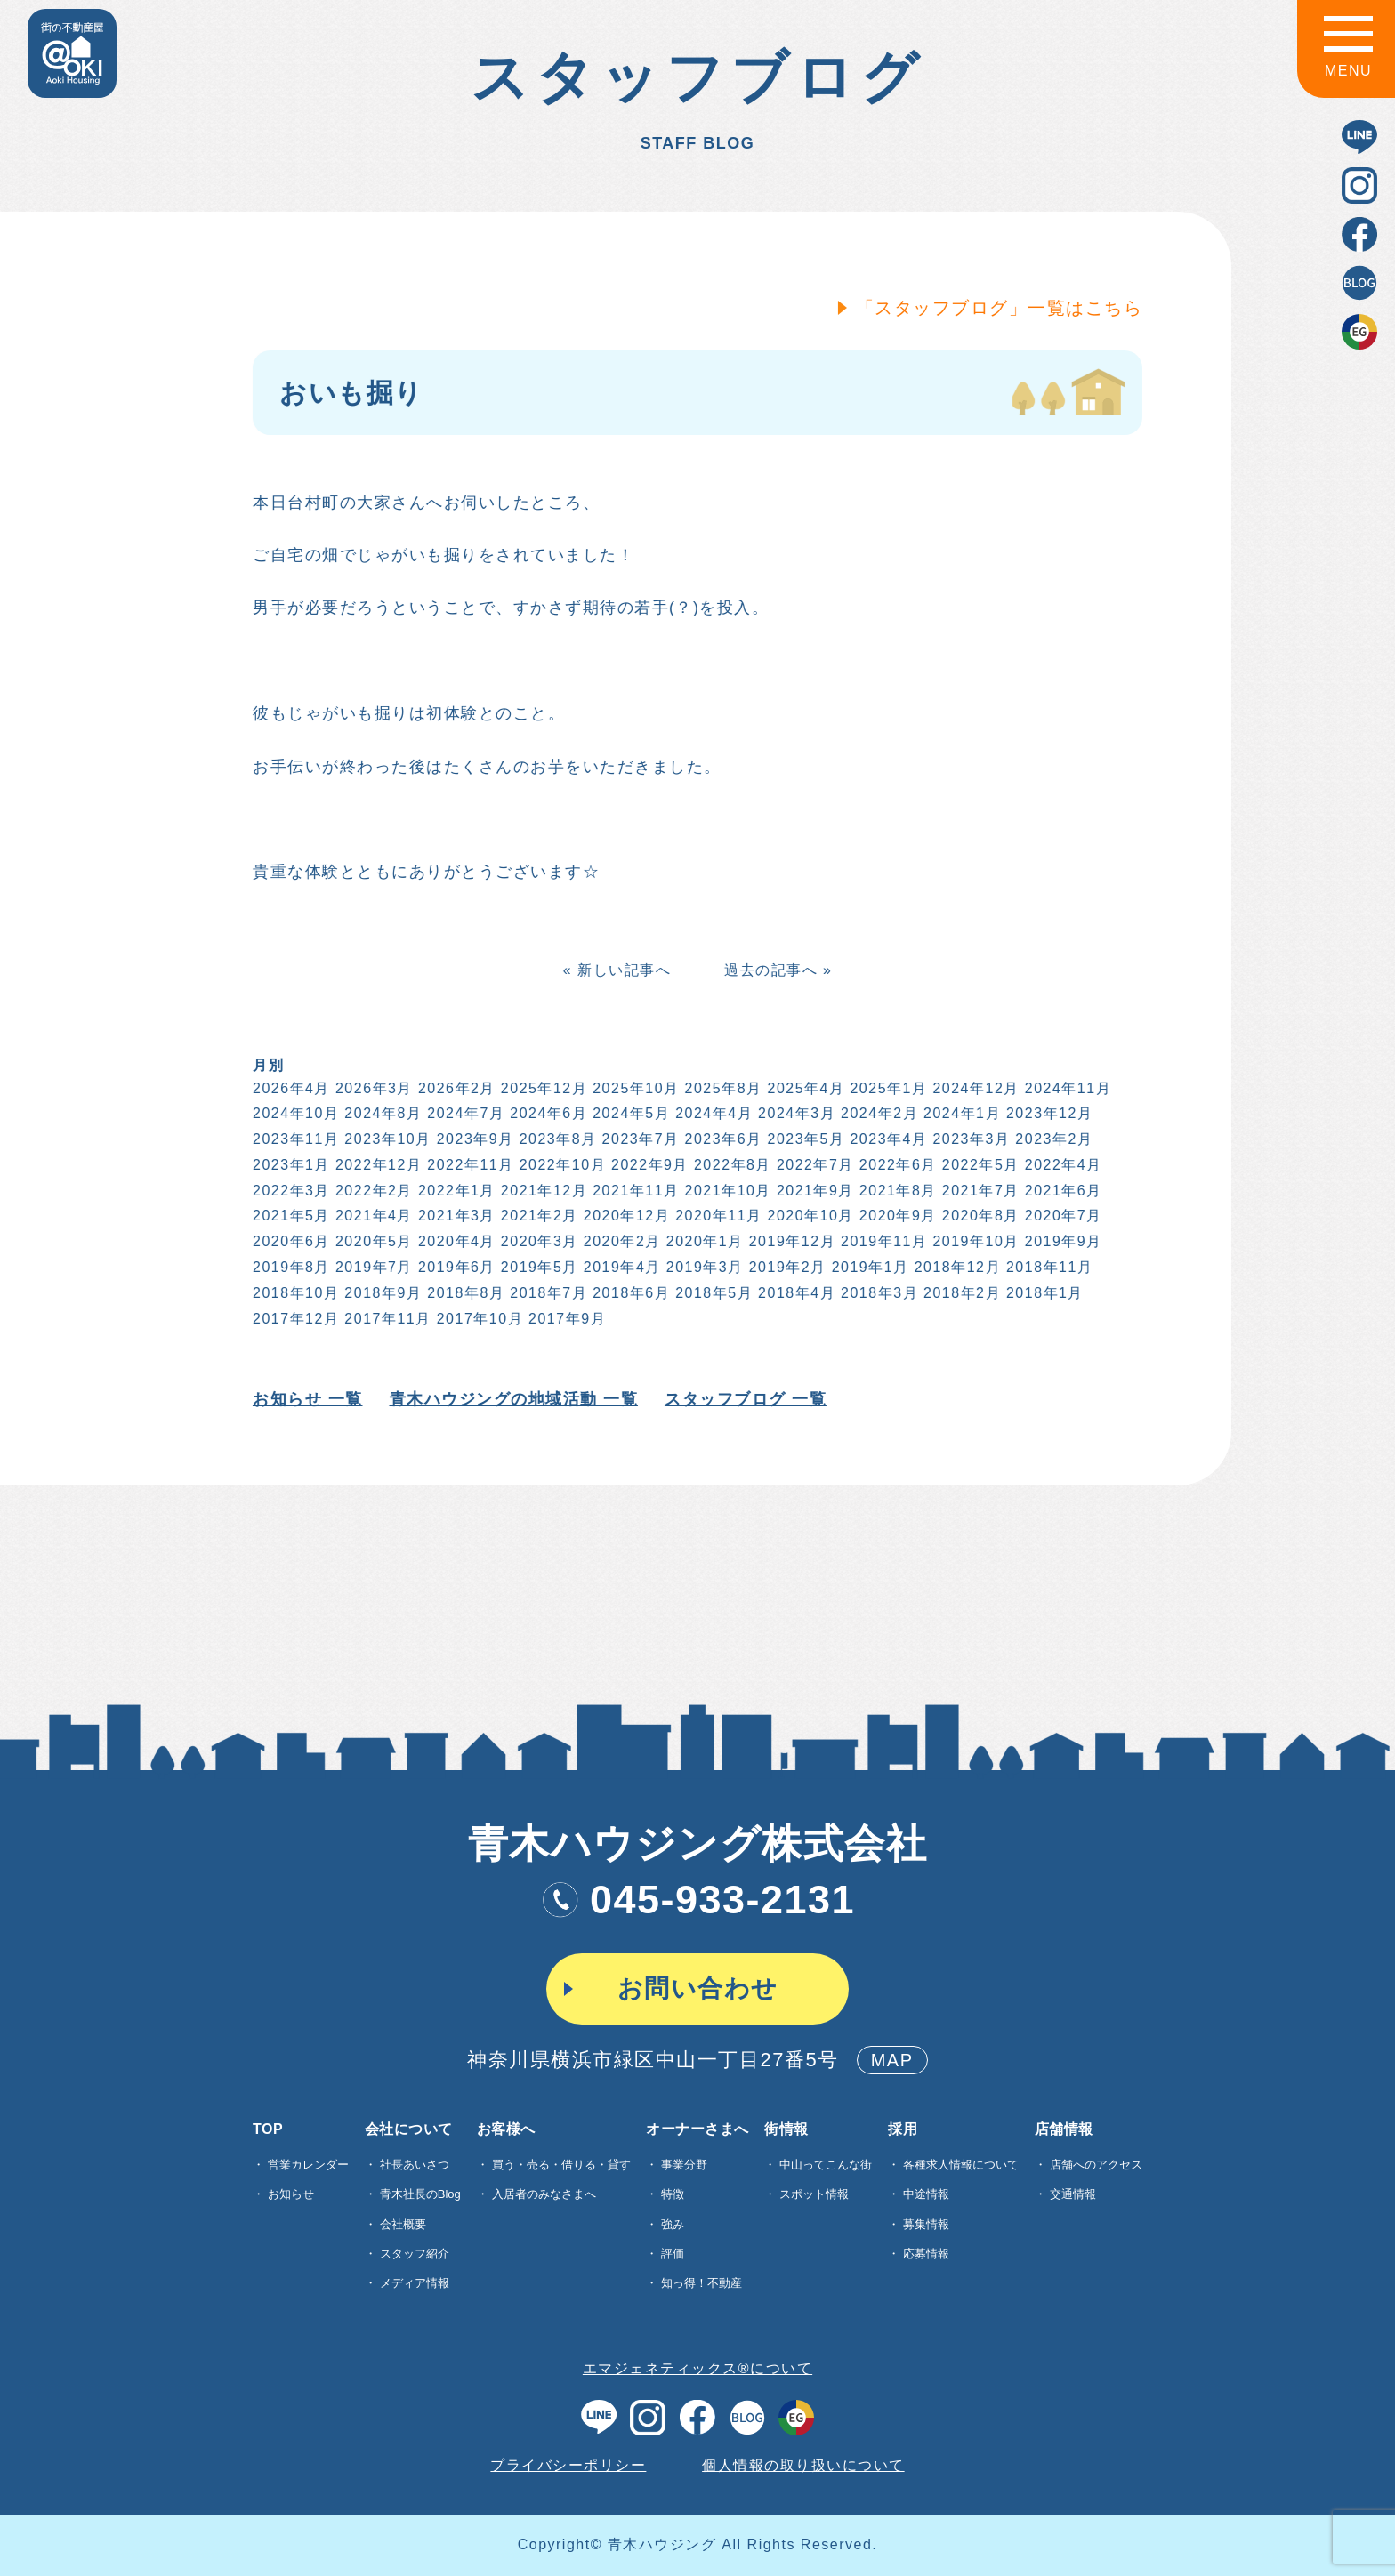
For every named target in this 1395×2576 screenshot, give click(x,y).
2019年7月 (372, 1267)
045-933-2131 (697, 1899)
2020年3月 (538, 1241)
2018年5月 (712, 1292)
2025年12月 (542, 1088)
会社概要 (403, 2224)
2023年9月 (473, 1139)
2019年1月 (868, 1267)
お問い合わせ (697, 1988)
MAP (892, 2060)
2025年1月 (887, 1088)
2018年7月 (547, 1292)
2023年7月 (639, 1139)
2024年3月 (795, 1113)
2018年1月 (1043, 1292)
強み (672, 2224)
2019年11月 (882, 1241)
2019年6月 (455, 1267)
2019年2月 (786, 1267)
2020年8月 (979, 1215)
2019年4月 (620, 1267)
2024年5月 (630, 1113)
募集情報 (926, 2224)
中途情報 (926, 2194)
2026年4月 (289, 1088)
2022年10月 (561, 1164)
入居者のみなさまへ (544, 2194)
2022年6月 (896, 1164)
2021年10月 (726, 1190)
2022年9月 (648, 1164)
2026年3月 (372, 1088)
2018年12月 (956, 1267)
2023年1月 (289, 1164)
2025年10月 (635, 1088)
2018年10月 (294, 1292)
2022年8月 (731, 1164)
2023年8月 (556, 1139)
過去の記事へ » (776, 970)
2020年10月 (809, 1215)
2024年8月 (382, 1113)
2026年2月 (455, 1088)
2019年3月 (703, 1267)
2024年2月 (877, 1113)
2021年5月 (289, 1215)
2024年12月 (974, 1088)
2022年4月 (1062, 1164)
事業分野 (684, 2164)
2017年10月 (478, 1318)
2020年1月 (703, 1241)
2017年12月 (294, 1318)
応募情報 (926, 2253)
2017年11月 (386, 1318)
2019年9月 (1062, 1241)
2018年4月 (795, 1292)
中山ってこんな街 (825, 2164)
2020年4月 (455, 1241)
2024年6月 (547, 1113)
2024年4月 (712, 1113)
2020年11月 (716, 1215)
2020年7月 (1062, 1215)
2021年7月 (979, 1190)
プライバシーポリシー (568, 2465)
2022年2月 (372, 1190)
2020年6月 (289, 1241)
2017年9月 (565, 1318)
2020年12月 (625, 1215)
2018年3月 (877, 1292)
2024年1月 (960, 1113)
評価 (672, 2253)
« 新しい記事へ (615, 970)
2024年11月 (1066, 1088)
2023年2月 (1053, 1139)
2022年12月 (377, 1164)
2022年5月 (979, 1164)
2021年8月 (896, 1190)
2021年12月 (542, 1190)
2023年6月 (722, 1139)
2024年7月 (465, 1113)
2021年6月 (1062, 1190)
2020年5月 (372, 1241)
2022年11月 (469, 1164)
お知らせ (291, 2194)
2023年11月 (294, 1139)
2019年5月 (538, 1267)
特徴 (672, 2194)
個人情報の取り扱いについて (803, 2465)
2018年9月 (382, 1292)
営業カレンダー (308, 2164)
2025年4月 (804, 1088)
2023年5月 (804, 1139)
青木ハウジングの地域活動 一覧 (512, 1399)
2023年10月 (386, 1139)
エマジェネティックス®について (697, 2368)
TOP (268, 2129)
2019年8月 (289, 1267)
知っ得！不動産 (701, 2283)
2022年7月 (813, 1164)
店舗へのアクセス (1096, 2164)
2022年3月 (289, 1190)
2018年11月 (1047, 1267)
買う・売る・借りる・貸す (561, 2164)
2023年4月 (887, 1139)
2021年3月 (455, 1215)
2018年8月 (465, 1292)
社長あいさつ (414, 2164)
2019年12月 (790, 1241)
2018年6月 (630, 1292)
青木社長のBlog (420, 2194)
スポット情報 (814, 2194)
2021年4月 (372, 1215)
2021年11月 (635, 1190)
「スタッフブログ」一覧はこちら (997, 308)
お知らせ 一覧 (306, 1399)
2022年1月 (455, 1190)
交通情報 (1073, 2194)
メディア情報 (414, 2283)
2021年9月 (813, 1190)
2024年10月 (294, 1113)
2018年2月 (960, 1292)
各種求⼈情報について (961, 2164)
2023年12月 (1047, 1113)
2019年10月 (974, 1241)
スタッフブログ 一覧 (744, 1399)
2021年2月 (538, 1215)
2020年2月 (620, 1241)
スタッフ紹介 (414, 2253)
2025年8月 (722, 1088)
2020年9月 (896, 1215)
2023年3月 (970, 1139)
